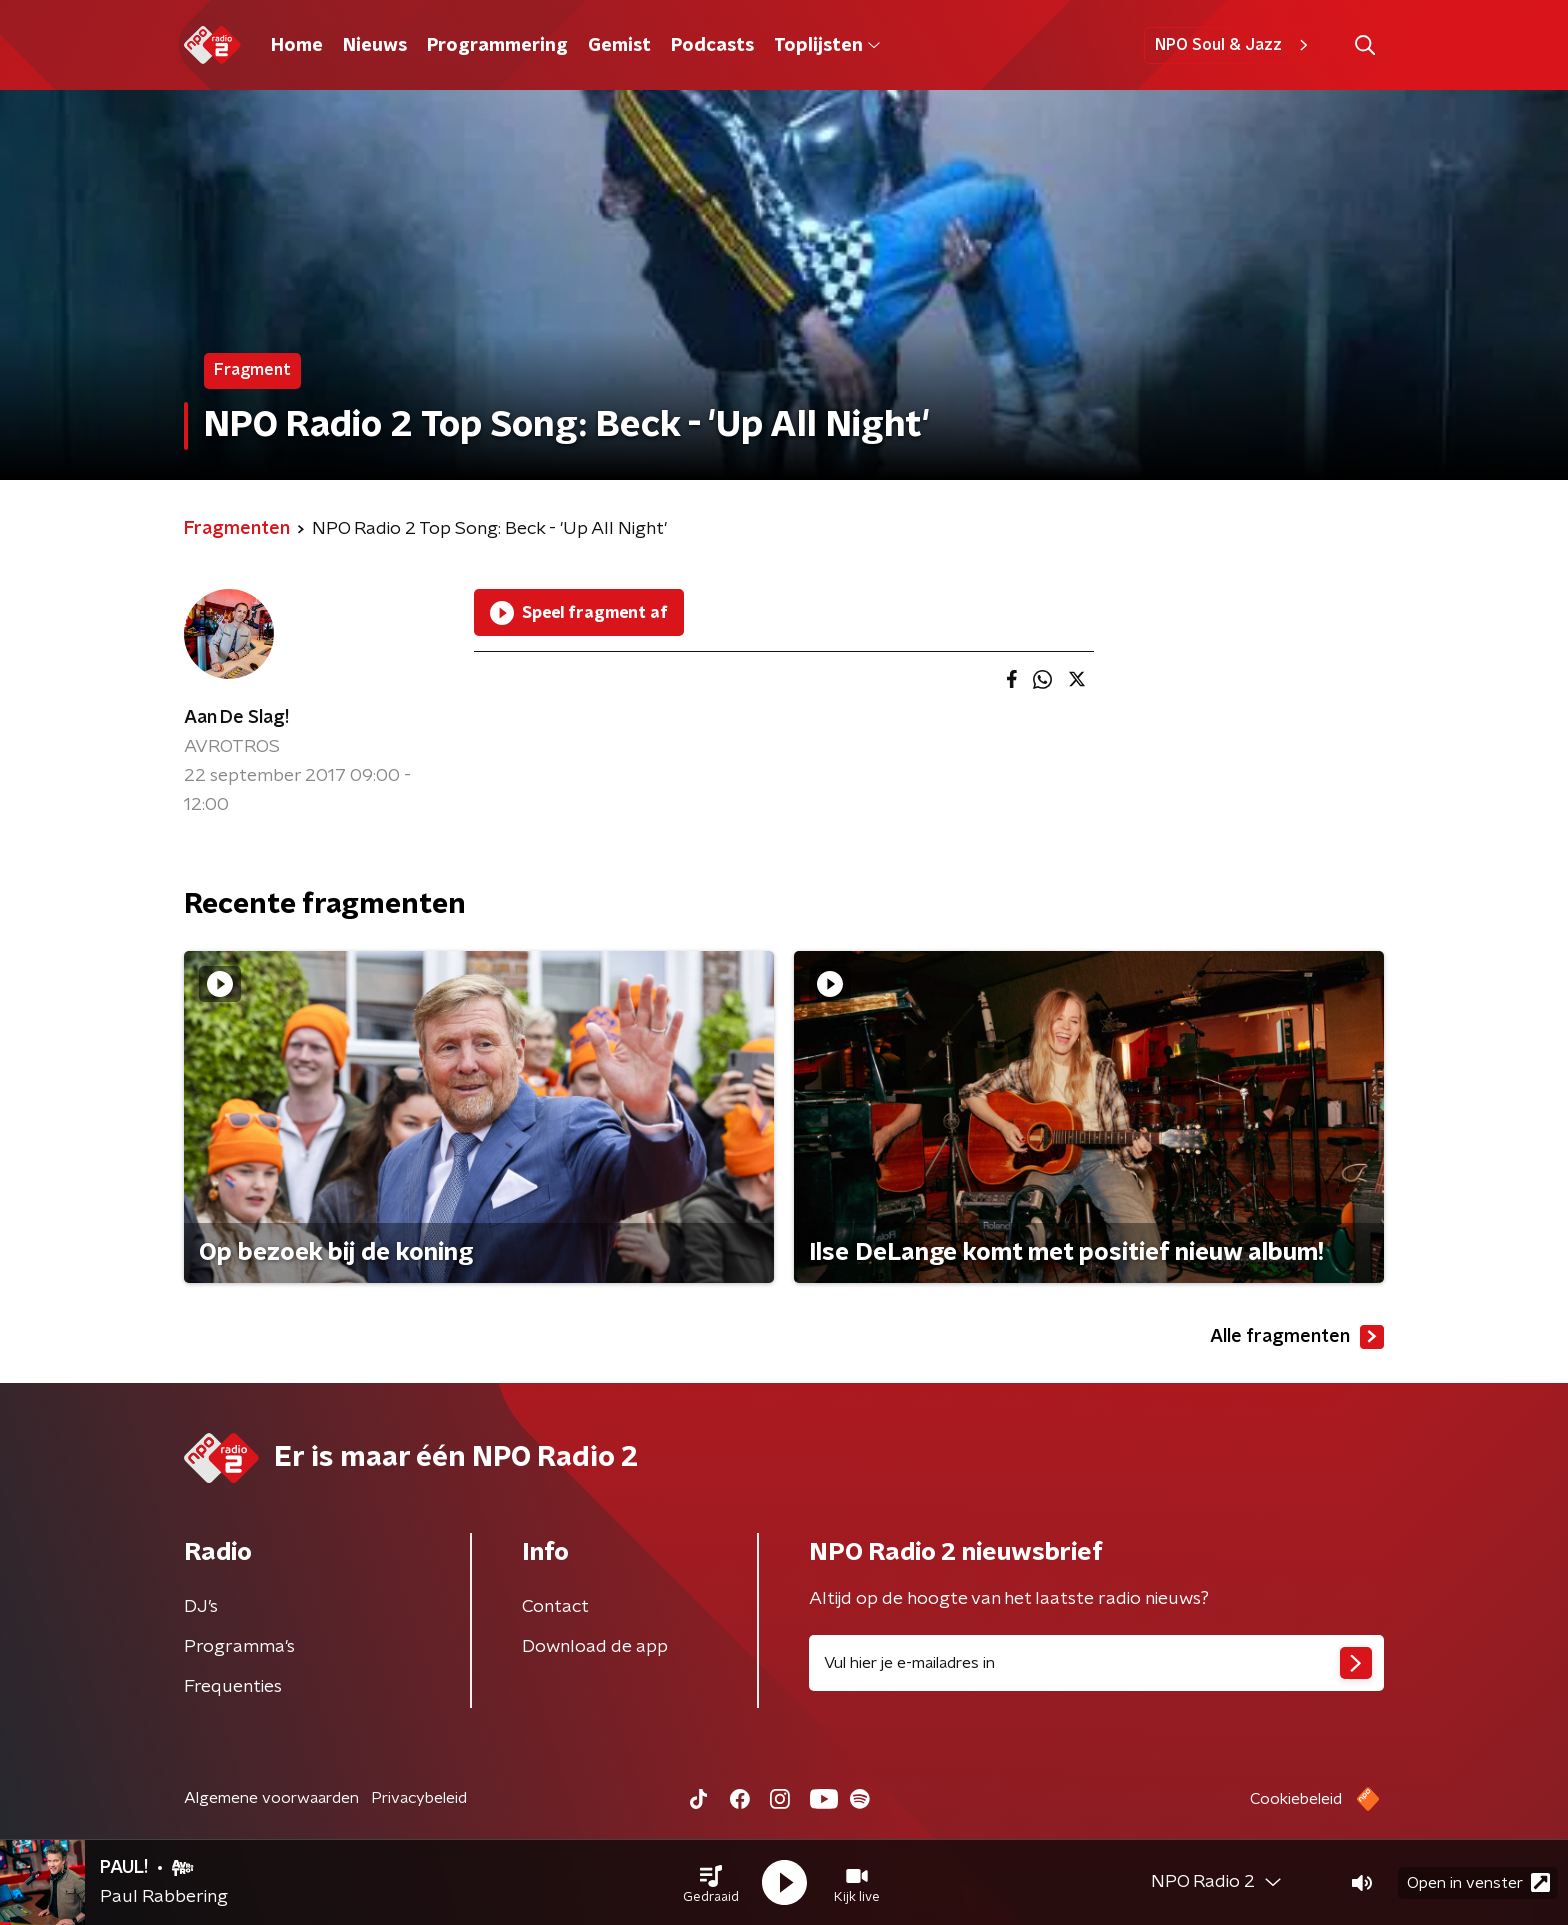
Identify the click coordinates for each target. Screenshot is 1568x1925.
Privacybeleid (419, 1798)
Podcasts (712, 46)
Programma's (239, 1647)
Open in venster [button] (1478, 1882)
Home (297, 46)
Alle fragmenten (1297, 1337)
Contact (555, 1607)
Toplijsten (827, 46)
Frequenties (233, 1687)
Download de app (595, 1647)
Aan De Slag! (236, 718)
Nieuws (375, 46)
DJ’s (201, 1607)
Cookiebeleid (1296, 1799)
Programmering (497, 46)
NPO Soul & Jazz (1234, 45)
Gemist (619, 46)
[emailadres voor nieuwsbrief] (1096, 1663)
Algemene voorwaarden (271, 1798)
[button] (711, 1883)
